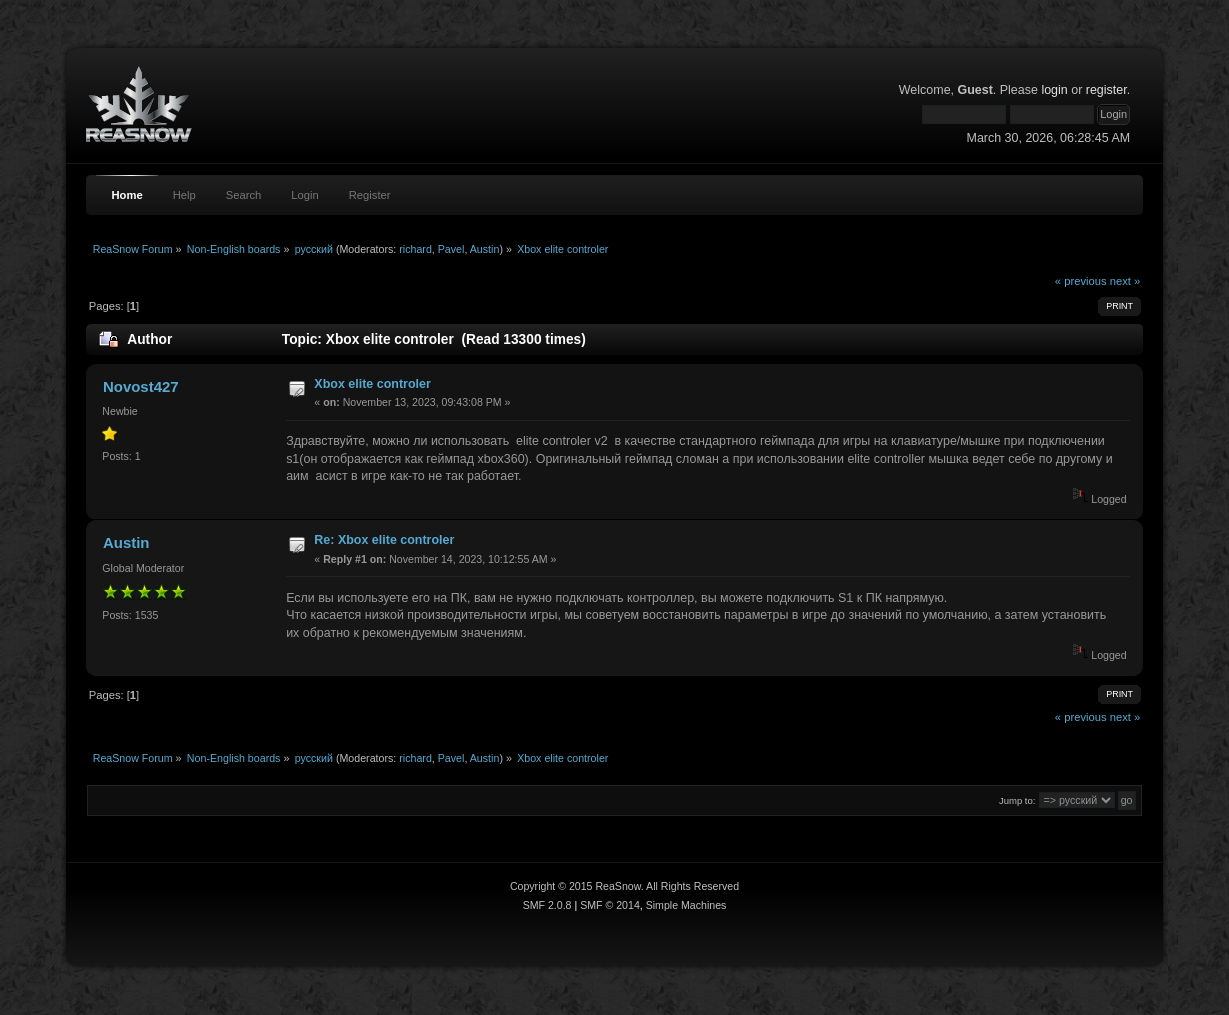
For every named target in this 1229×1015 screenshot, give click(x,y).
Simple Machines (686, 905)
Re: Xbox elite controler (384, 540)
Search (244, 195)
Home (126, 195)
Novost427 (141, 386)
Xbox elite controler (372, 384)
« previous (1081, 281)
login (1054, 90)
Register (370, 195)
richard (415, 249)
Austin (485, 249)
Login (304, 195)
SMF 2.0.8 (547, 905)
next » (1125, 281)
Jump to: (1017, 800)
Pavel (451, 249)
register (1106, 90)
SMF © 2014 (610, 905)
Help (184, 195)
